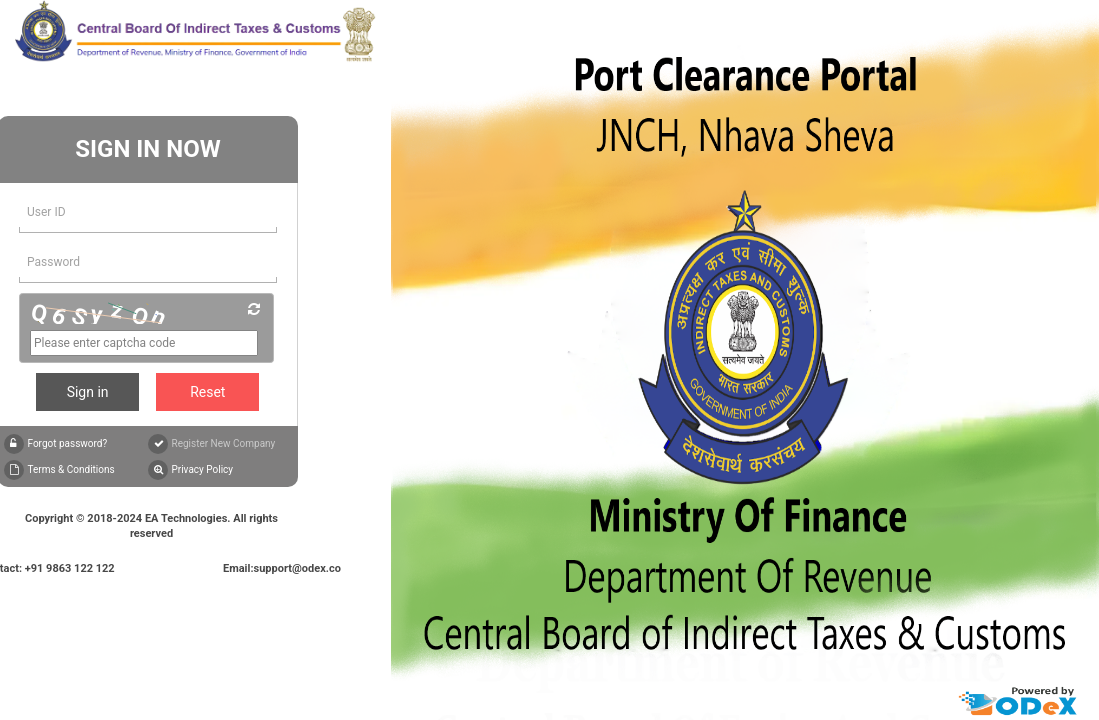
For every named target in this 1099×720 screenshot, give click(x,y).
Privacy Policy (202, 469)
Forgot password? (67, 443)
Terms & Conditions (70, 469)
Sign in (88, 392)
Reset (207, 392)
